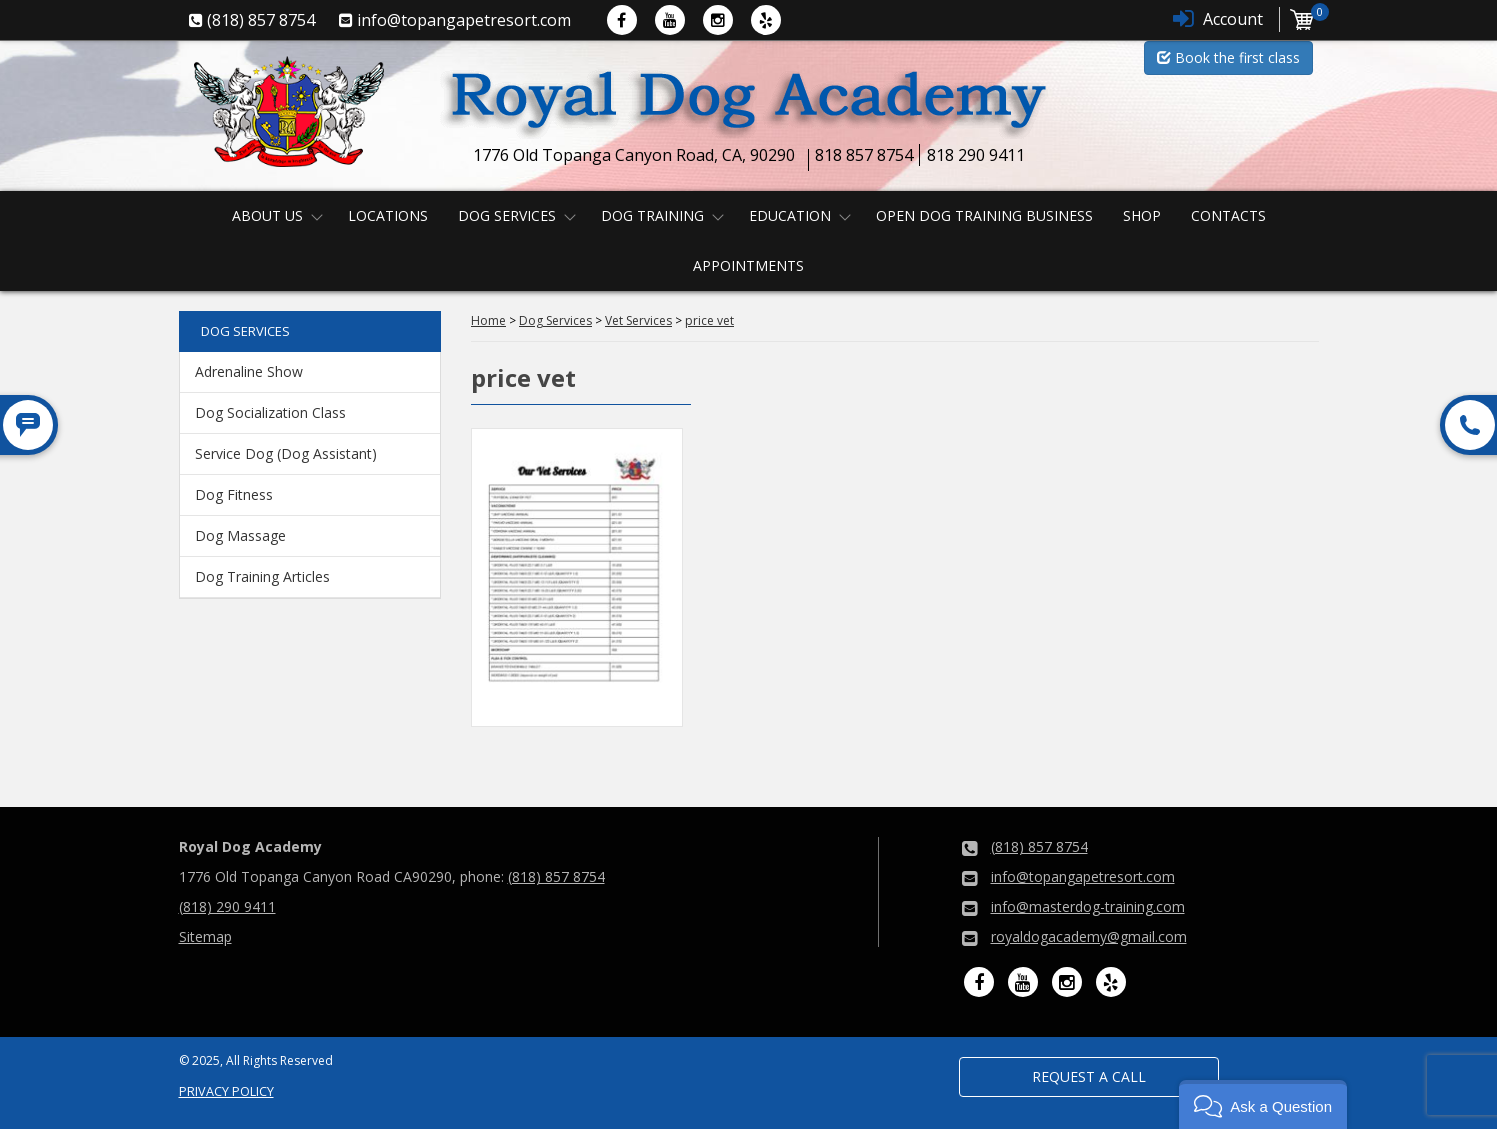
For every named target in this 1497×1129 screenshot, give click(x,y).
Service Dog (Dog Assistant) (286, 453)
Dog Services (507, 215)
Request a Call (1089, 1076)
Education (790, 215)
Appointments (748, 265)
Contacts (1228, 215)
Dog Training (652, 215)
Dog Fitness (234, 494)
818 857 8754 (864, 155)
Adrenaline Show (249, 371)
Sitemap (205, 936)
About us (267, 215)
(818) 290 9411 (227, 906)
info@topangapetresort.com (1083, 876)
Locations (388, 215)
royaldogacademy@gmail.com (1089, 936)
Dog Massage (240, 535)
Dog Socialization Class (270, 412)
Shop (1142, 215)
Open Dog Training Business (984, 215)
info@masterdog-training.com (1088, 906)
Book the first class (1228, 57)
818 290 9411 (976, 155)
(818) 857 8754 (556, 876)
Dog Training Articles (262, 576)
